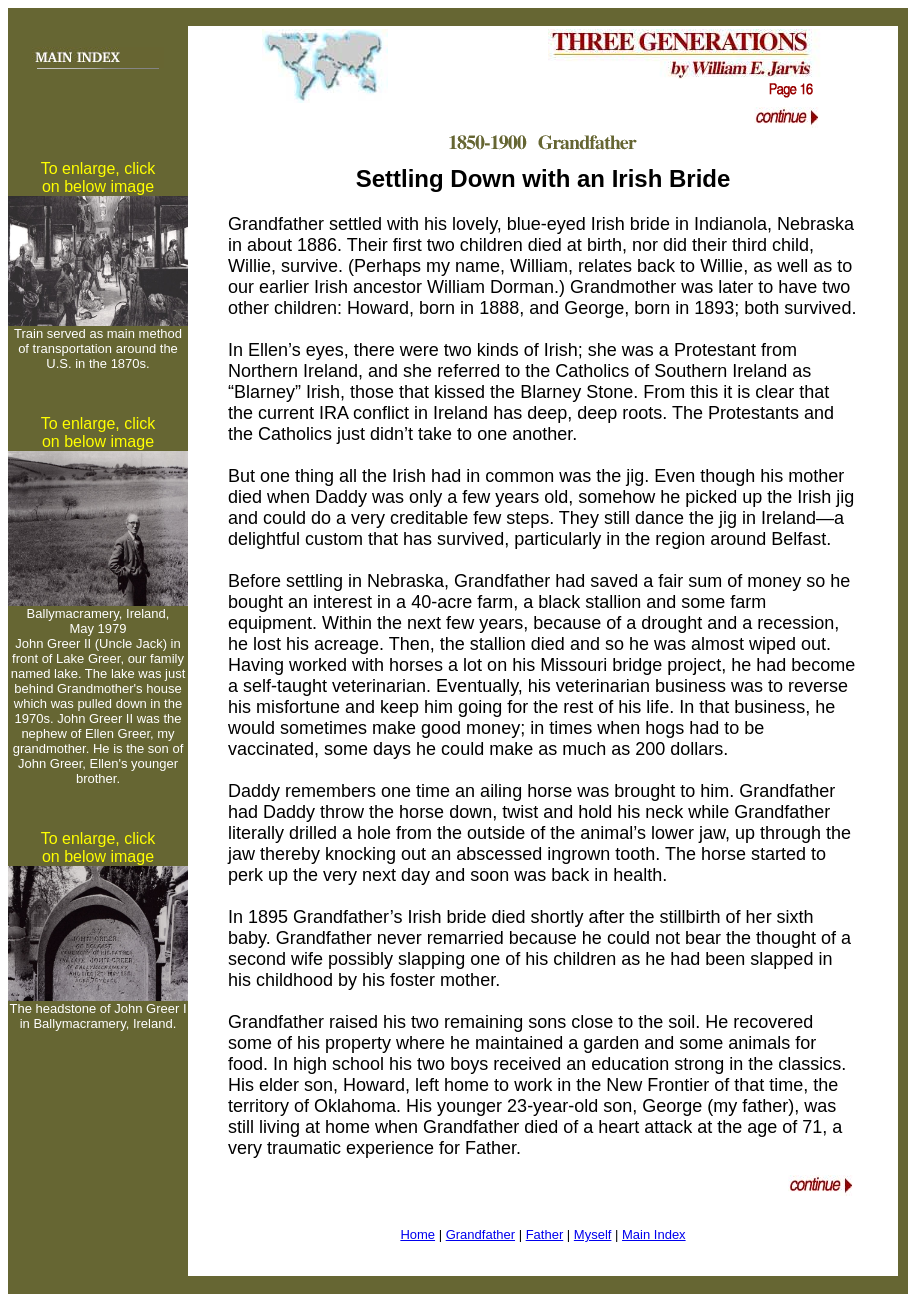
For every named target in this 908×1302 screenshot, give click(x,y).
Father (545, 1234)
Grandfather (480, 1234)
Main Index (654, 1234)
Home (417, 1234)
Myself (593, 1234)
